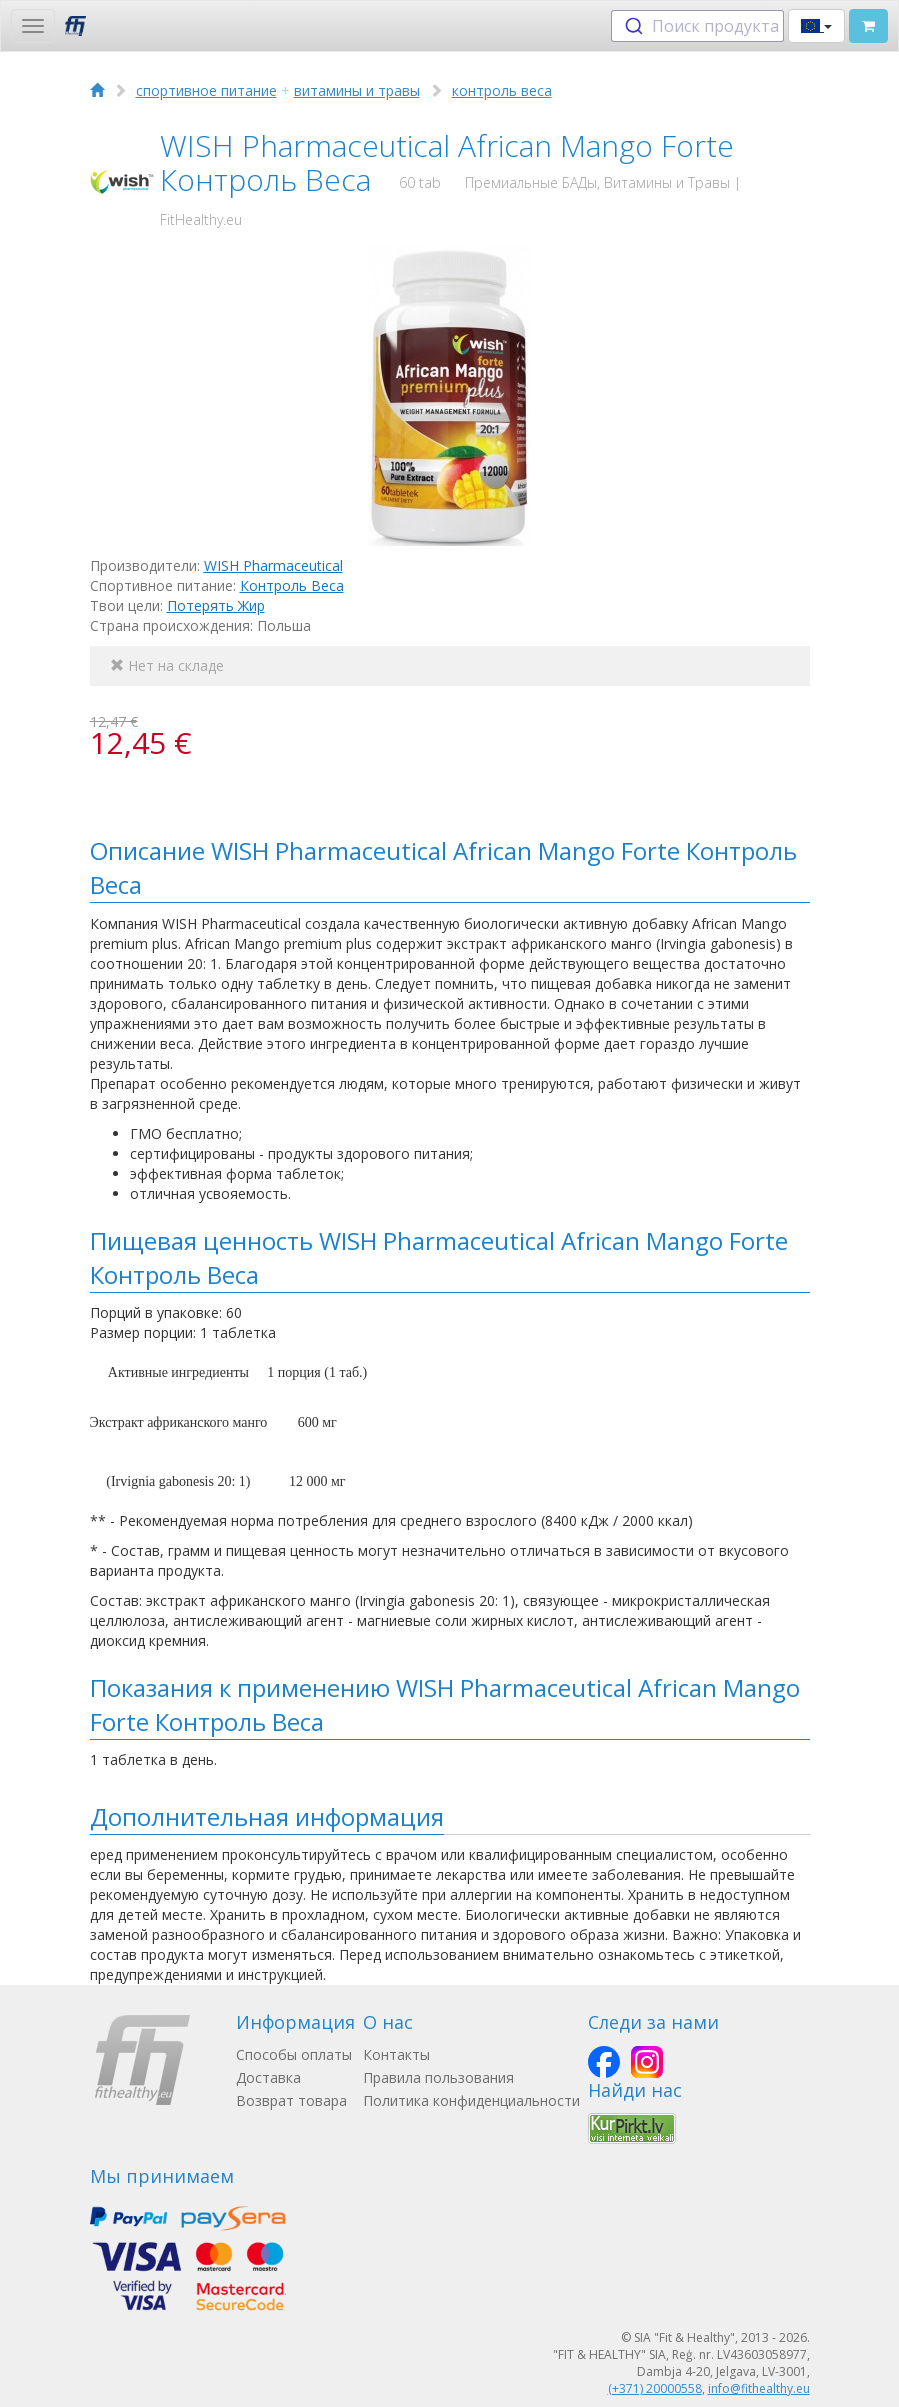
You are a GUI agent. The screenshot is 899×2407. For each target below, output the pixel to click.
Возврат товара (291, 2100)
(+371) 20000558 (655, 2388)
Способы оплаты (294, 2054)
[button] (816, 26)
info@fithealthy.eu (759, 2388)
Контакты (396, 2054)
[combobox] (697, 26)
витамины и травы (357, 90)
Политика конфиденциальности (471, 2100)
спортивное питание (206, 90)
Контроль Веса (292, 585)
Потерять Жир (216, 605)
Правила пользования (438, 2077)
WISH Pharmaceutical (273, 565)
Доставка (268, 2077)
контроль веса (502, 90)
